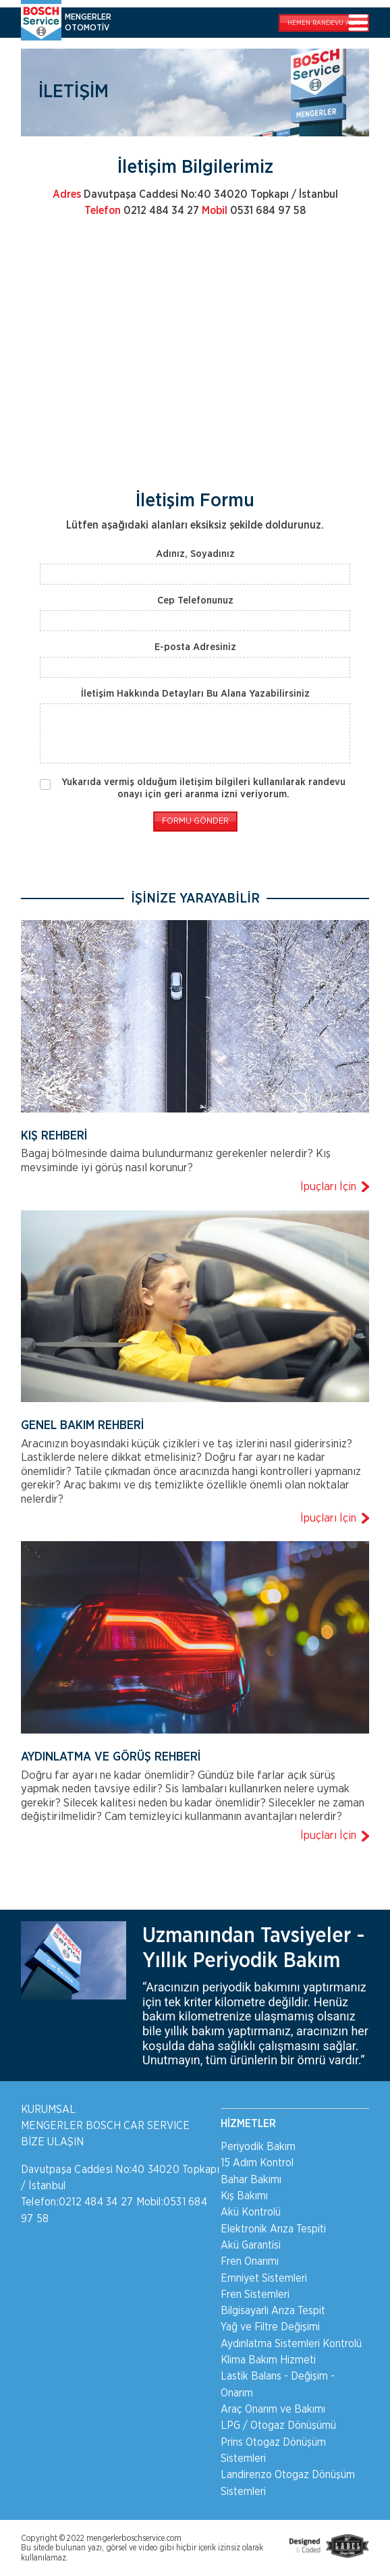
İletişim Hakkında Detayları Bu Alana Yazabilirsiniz (195, 694)
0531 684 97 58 (254, 210)
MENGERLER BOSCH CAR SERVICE (105, 2125)
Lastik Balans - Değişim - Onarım (278, 2384)
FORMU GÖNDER (195, 821)
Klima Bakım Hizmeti (268, 2360)
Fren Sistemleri (255, 2294)
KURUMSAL (48, 2109)
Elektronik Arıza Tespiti (273, 2229)
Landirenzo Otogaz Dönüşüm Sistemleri (288, 2482)
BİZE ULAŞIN (52, 2142)
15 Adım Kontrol (257, 2162)
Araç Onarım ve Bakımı (273, 2409)
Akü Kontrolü (251, 2212)
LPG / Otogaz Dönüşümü (278, 2425)
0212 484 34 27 (141, 210)
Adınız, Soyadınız (195, 554)
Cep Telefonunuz (195, 600)
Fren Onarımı (250, 2261)
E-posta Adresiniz (195, 647)
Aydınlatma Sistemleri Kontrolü (291, 2343)
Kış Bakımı (244, 2196)
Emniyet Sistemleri (264, 2278)
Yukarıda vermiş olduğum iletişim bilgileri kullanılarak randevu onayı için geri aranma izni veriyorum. (203, 788)
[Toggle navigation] (358, 24)
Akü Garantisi (251, 2245)
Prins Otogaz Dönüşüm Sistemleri (273, 2450)
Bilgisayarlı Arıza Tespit (273, 2310)
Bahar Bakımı (251, 2179)
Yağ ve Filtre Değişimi (270, 2327)
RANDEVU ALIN (323, 23)
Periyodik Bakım (258, 2146)
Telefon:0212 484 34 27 (77, 2202)
